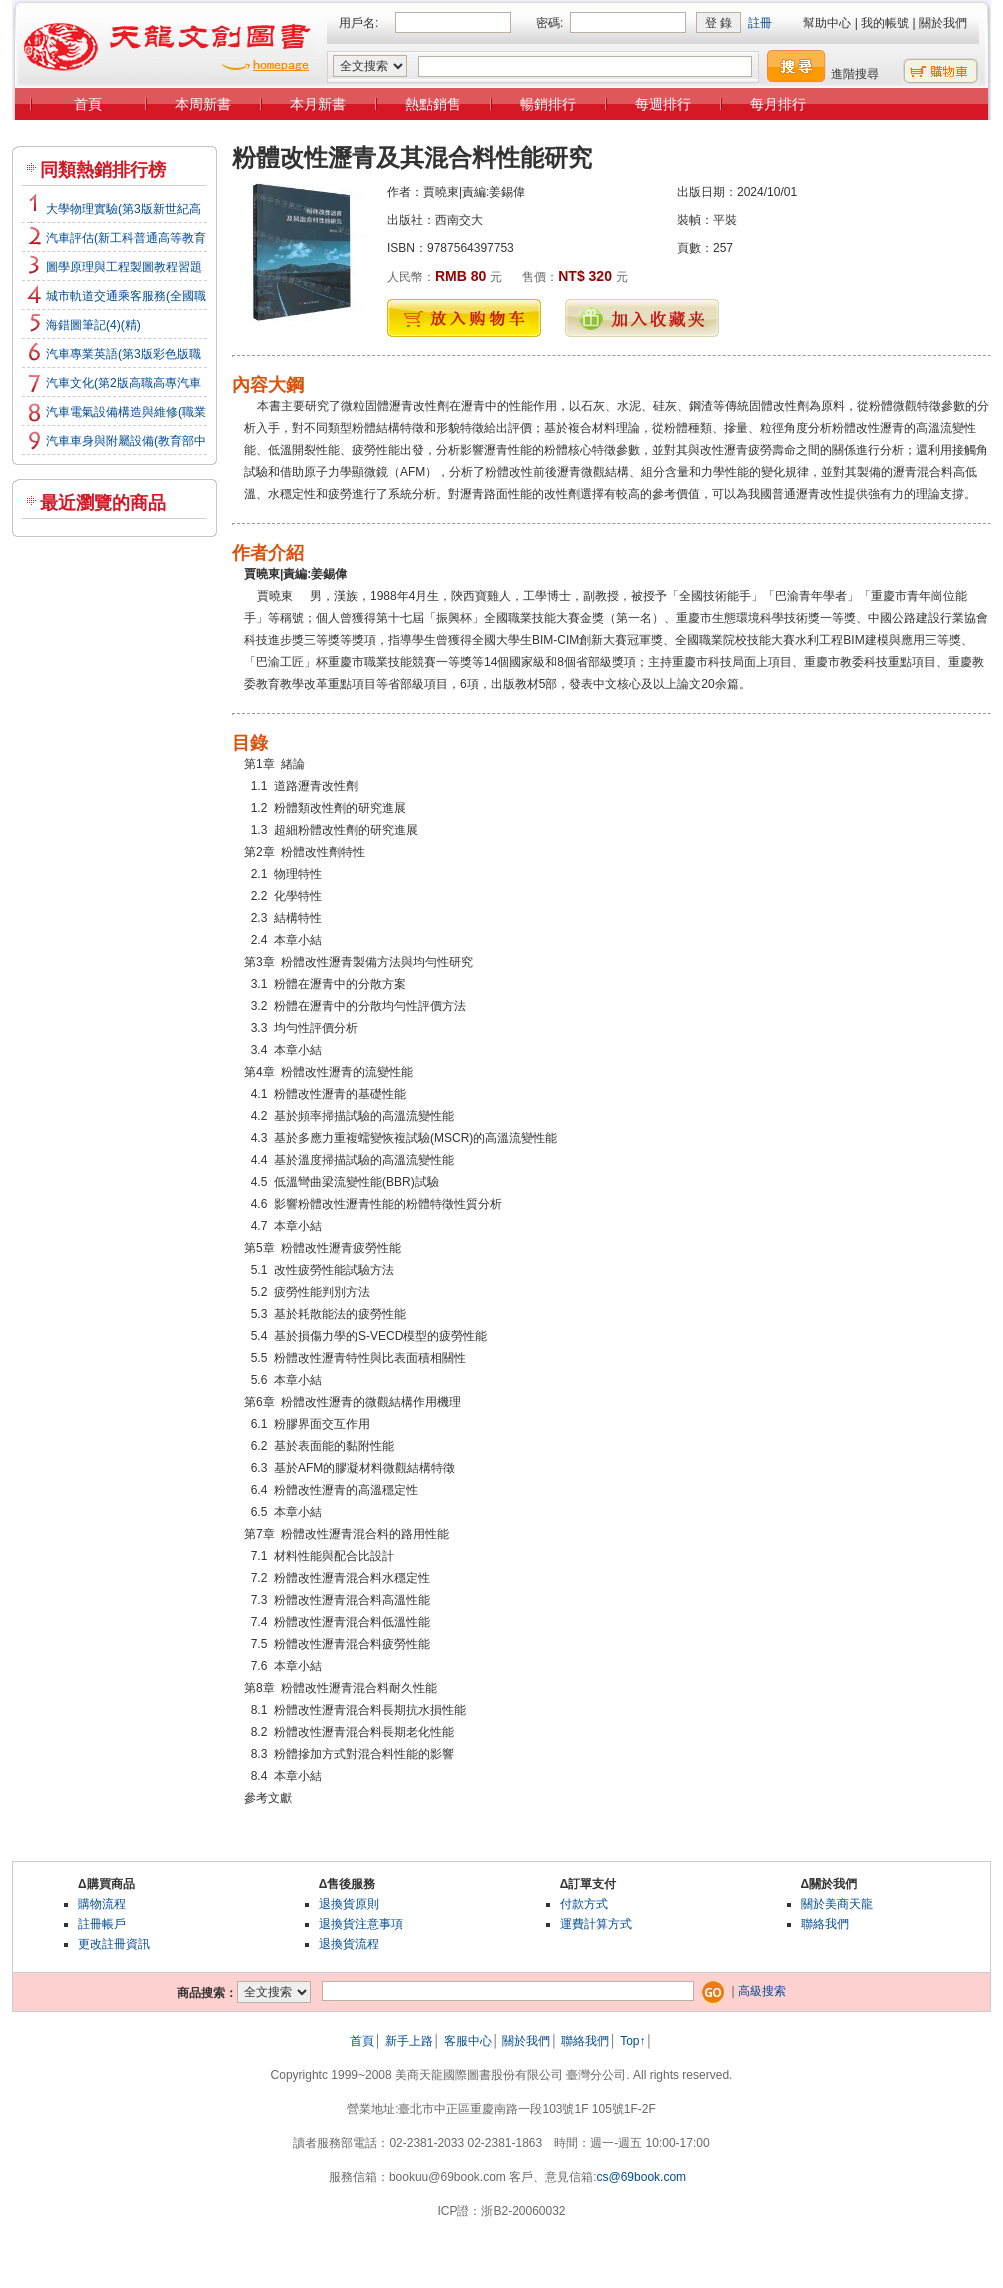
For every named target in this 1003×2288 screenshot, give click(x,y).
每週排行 (663, 104)
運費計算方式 (596, 1924)
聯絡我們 (825, 1924)
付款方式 (584, 1904)
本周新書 (203, 104)
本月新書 (318, 104)
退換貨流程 (349, 1944)
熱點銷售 (433, 104)
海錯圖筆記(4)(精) (93, 325)
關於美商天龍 (837, 1904)
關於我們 (943, 23)
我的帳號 (885, 23)
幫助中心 (827, 23)
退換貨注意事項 (361, 1924)
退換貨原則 (349, 1904)
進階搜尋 (855, 74)
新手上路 (409, 2041)
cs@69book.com (642, 2177)
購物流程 (102, 1904)
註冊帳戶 (102, 1924)
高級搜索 (762, 1991)
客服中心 (468, 2041)
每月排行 (778, 104)
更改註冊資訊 (114, 1944)
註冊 (760, 23)
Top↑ (632, 2041)
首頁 (88, 104)
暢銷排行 (548, 104)
